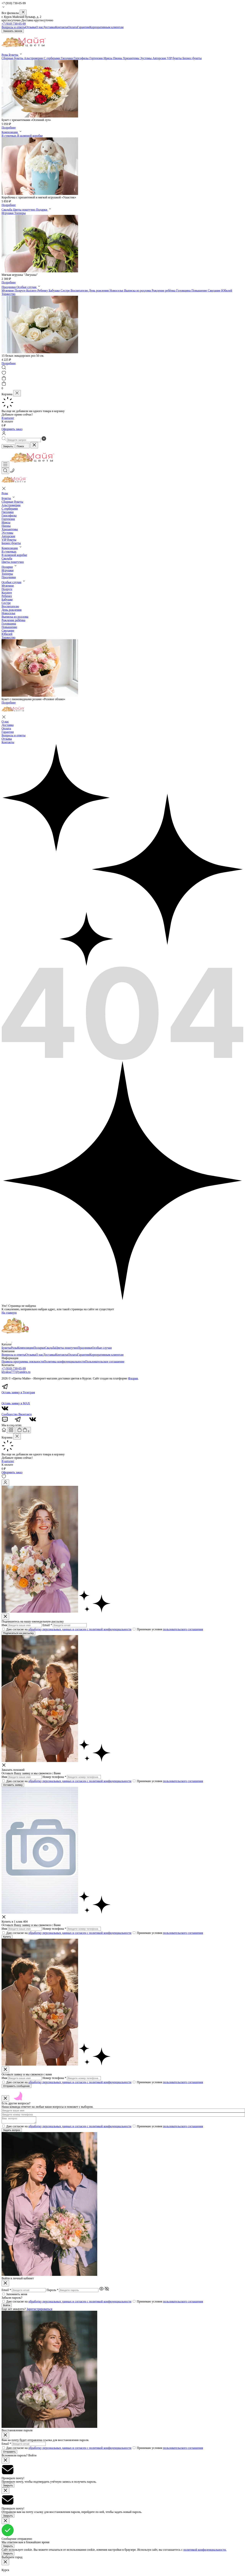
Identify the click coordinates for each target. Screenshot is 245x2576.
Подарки (44, 209)
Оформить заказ (12, 429)
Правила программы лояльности (23, 1361)
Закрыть (8, 446)
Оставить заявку (13, 1784)
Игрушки (8, 570)
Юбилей (7, 634)
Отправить (9, 2452)
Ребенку (7, 596)
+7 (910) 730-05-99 (14, 23)
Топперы (7, 573)
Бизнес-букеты (11, 543)
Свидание (8, 630)
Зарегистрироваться (39, 2310)
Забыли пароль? (12, 2298)
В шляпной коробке (14, 555)
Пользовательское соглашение (104, 1361)
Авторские (8, 536)
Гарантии (83, 27)
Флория (133, 1378)
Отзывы (30, 27)
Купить (7, 1936)
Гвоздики (8, 512)
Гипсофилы (9, 515)
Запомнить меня (14, 2295)
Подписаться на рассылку (18, 1633)
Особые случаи (28, 287)
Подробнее (9, 127)
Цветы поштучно (24, 209)
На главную (9, 1312)
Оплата (72, 27)
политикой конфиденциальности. (205, 2550)
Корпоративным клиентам (106, 27)
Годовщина (9, 623)
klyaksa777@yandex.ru (16, 1371)
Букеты (16, 54)
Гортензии (8, 519)
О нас (39, 27)
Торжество (8, 637)
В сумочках (9, 551)
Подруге (7, 589)
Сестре (6, 603)
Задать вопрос (11, 2131)
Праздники (9, 287)
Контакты (61, 27)
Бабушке (7, 599)
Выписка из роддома (15, 616)
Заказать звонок (12, 31)
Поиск (22, 446)
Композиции (12, 132)
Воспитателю (10, 606)
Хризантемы (10, 529)
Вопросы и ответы (13, 27)
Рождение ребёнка (13, 620)
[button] (122, 717)
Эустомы (7, 532)
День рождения (11, 609)
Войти (6, 2306)
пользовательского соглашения (183, 1629)
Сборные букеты (12, 501)
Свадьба (7, 209)
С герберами (10, 508)
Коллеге (7, 592)
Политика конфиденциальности (64, 1361)
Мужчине (8, 585)
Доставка (49, 27)
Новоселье (8, 613)
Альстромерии (11, 505)
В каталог (8, 418)
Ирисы (6, 522)
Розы (5, 54)
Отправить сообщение (16, 2086)
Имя (22, 1625)
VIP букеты (9, 539)
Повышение (9, 627)
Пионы (6, 525)
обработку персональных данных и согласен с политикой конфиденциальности (79, 1629)
